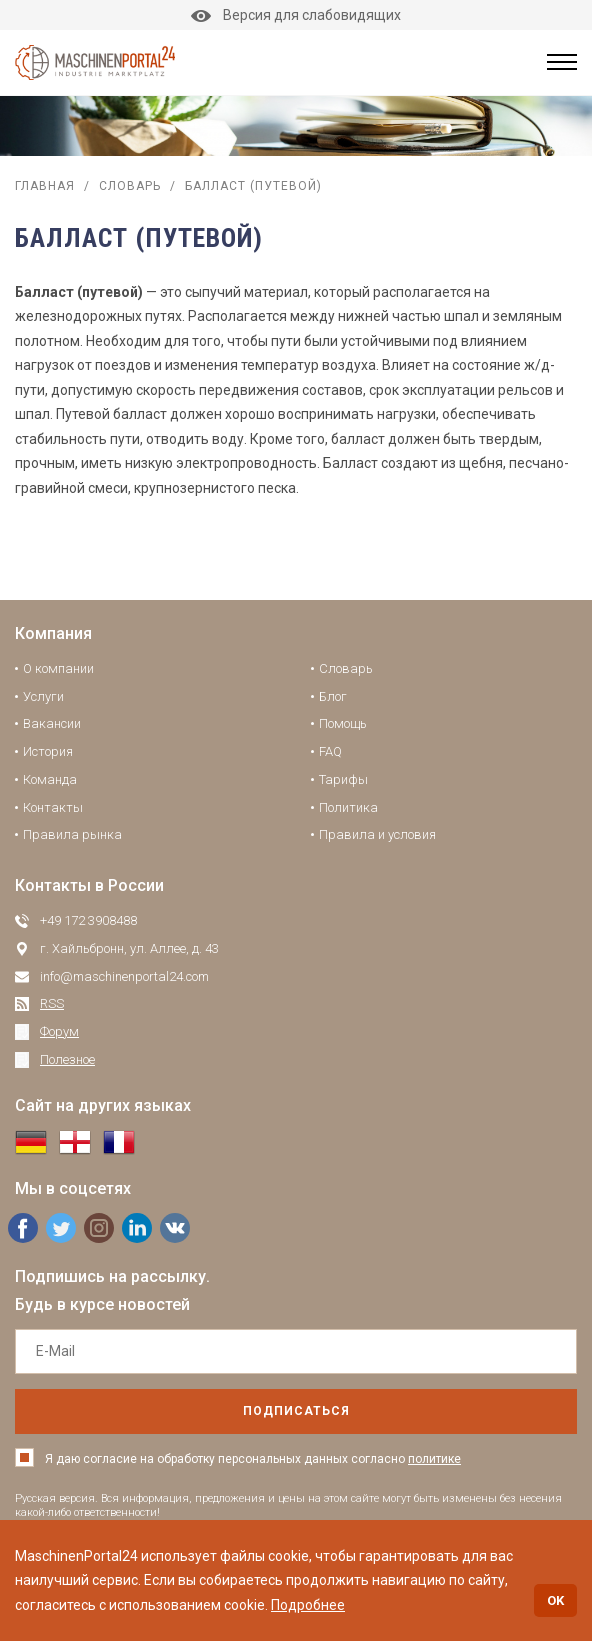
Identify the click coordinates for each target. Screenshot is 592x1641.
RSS (52, 1003)
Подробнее (308, 1605)
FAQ (330, 751)
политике (434, 1459)
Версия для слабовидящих (296, 15)
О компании (58, 668)
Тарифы (343, 779)
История (48, 751)
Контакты (53, 807)
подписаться (296, 1411)
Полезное (67, 1059)
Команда (50, 779)
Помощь (343, 723)
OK (555, 1600)
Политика (348, 807)
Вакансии (52, 723)
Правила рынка (72, 834)
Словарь (130, 186)
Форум (59, 1031)
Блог (333, 696)
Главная (45, 186)
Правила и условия (377, 834)
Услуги (43, 696)
